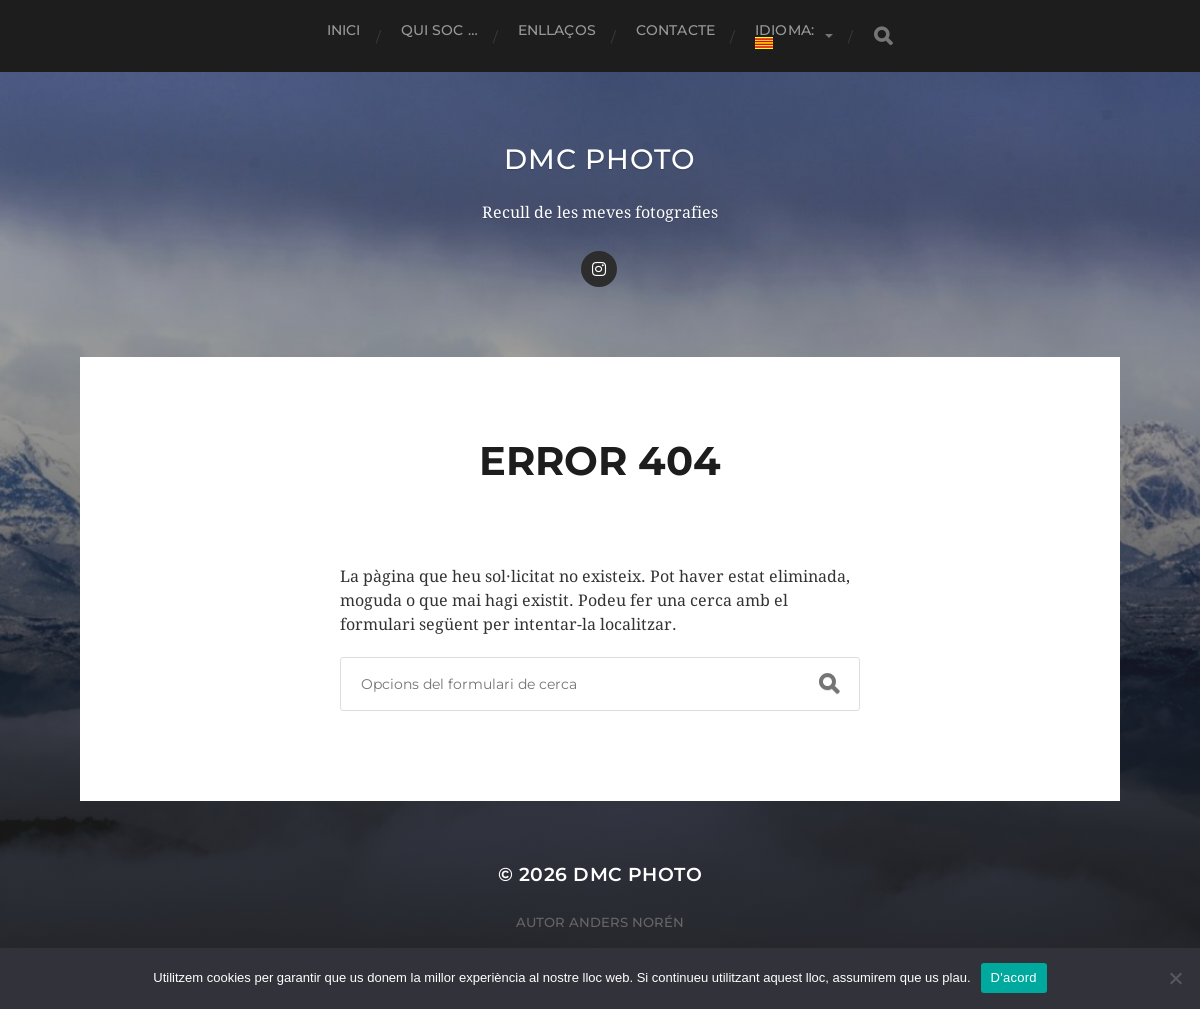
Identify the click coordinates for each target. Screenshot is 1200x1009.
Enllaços (557, 30)
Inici (344, 30)
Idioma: (786, 35)
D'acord (1014, 977)
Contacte (675, 30)
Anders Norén (626, 922)
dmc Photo (599, 159)
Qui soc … (439, 30)
